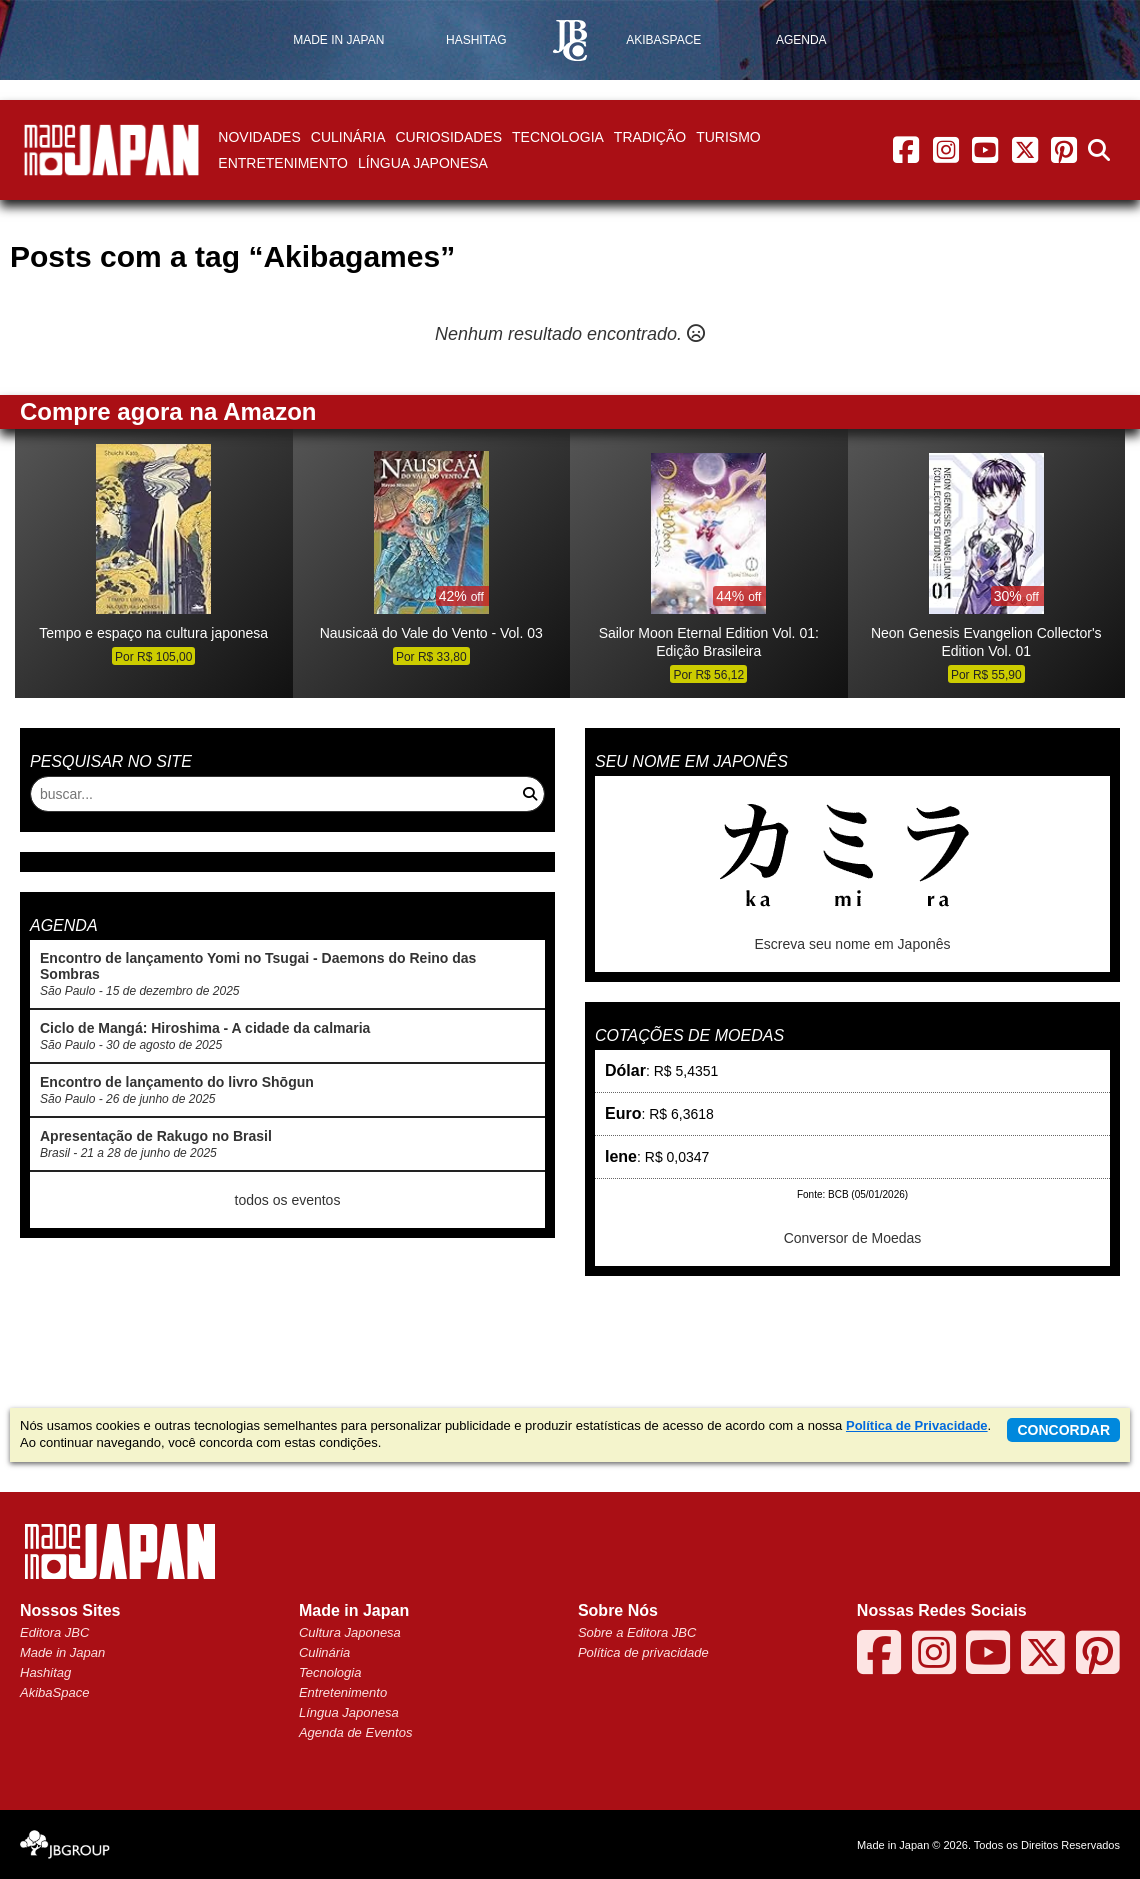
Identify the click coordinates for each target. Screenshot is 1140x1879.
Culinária (348, 137)
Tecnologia (558, 137)
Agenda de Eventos (355, 1732)
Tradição (650, 137)
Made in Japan (62, 1652)
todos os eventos (288, 1200)
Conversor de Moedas (853, 1238)
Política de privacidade (643, 1652)
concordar (1063, 1430)
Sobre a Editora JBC (637, 1632)
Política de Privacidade (917, 1425)
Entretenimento (283, 163)
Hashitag (45, 1672)
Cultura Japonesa (350, 1632)
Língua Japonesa (423, 163)
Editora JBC (54, 1632)
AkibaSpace (54, 1692)
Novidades (259, 137)
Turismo (728, 137)
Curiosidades (448, 137)
